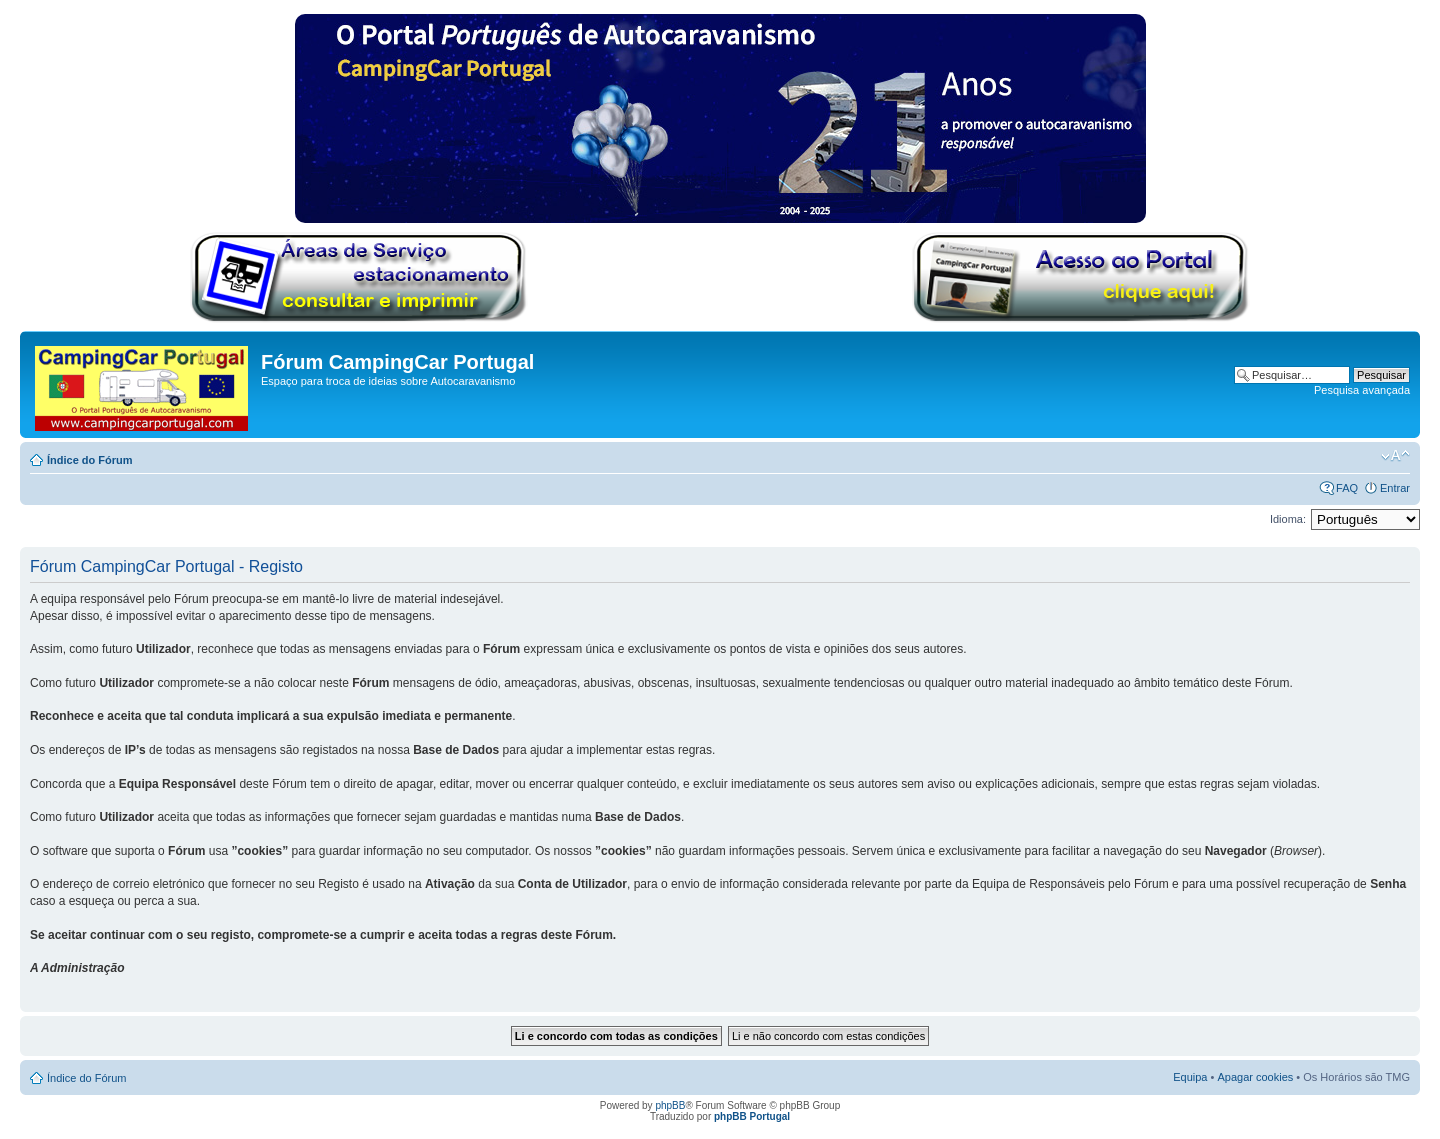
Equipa (1190, 1077)
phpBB (670, 1105)
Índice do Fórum (90, 460)
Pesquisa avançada (1362, 390)
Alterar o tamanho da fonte (1395, 456)
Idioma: (1288, 519)
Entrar (1395, 488)
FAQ (1347, 488)
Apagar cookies (1255, 1077)
